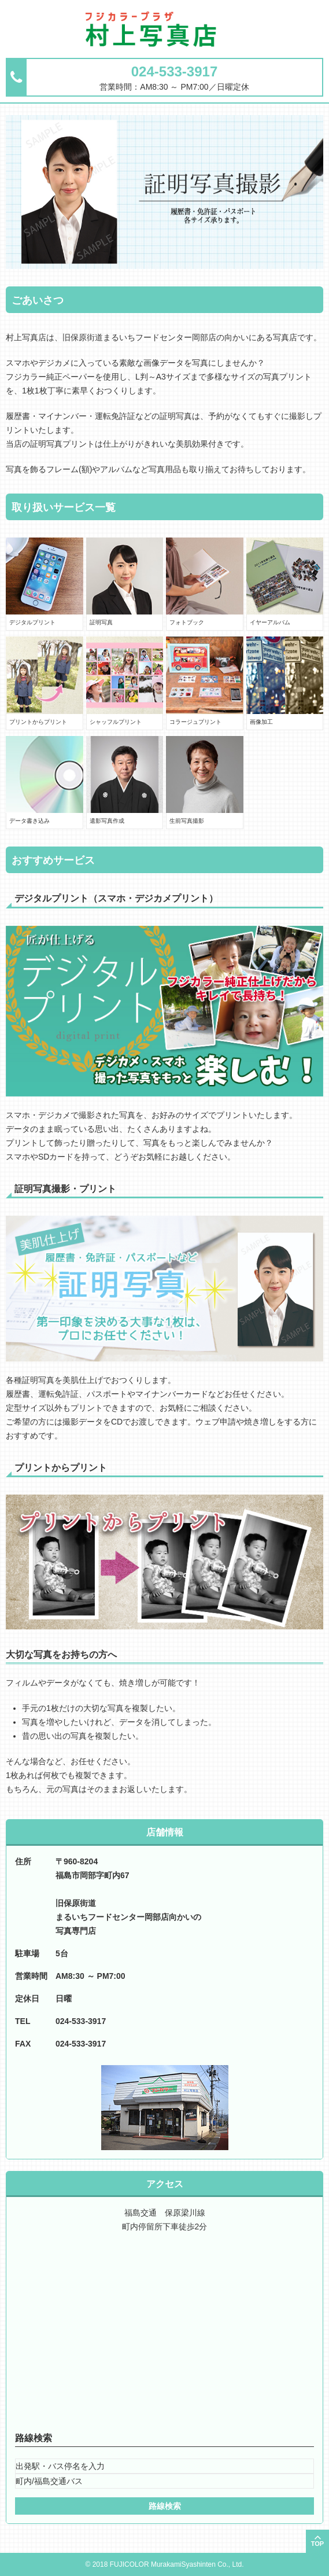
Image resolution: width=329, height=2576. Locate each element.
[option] (164, 192)
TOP (317, 2543)
